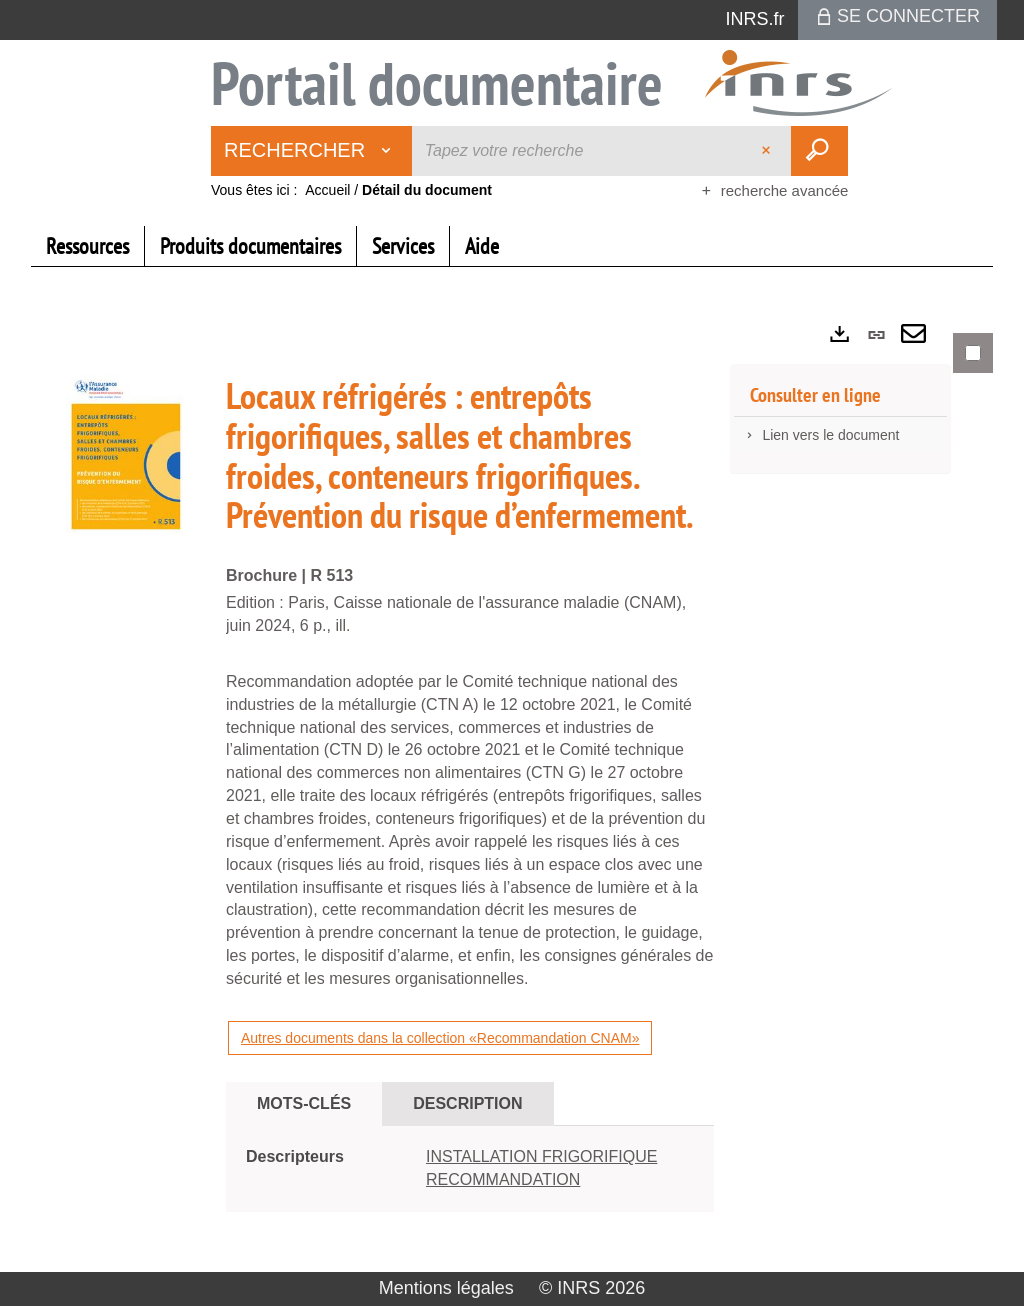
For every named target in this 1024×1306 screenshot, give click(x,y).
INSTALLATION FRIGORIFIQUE (541, 1156)
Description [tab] (467, 1103)
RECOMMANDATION (503, 1179)
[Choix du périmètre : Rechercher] (312, 151)
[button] (126, 457)
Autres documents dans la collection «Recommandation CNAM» (440, 1038)
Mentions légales (446, 1288)
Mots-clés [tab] (304, 1103)
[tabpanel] (512, 789)
